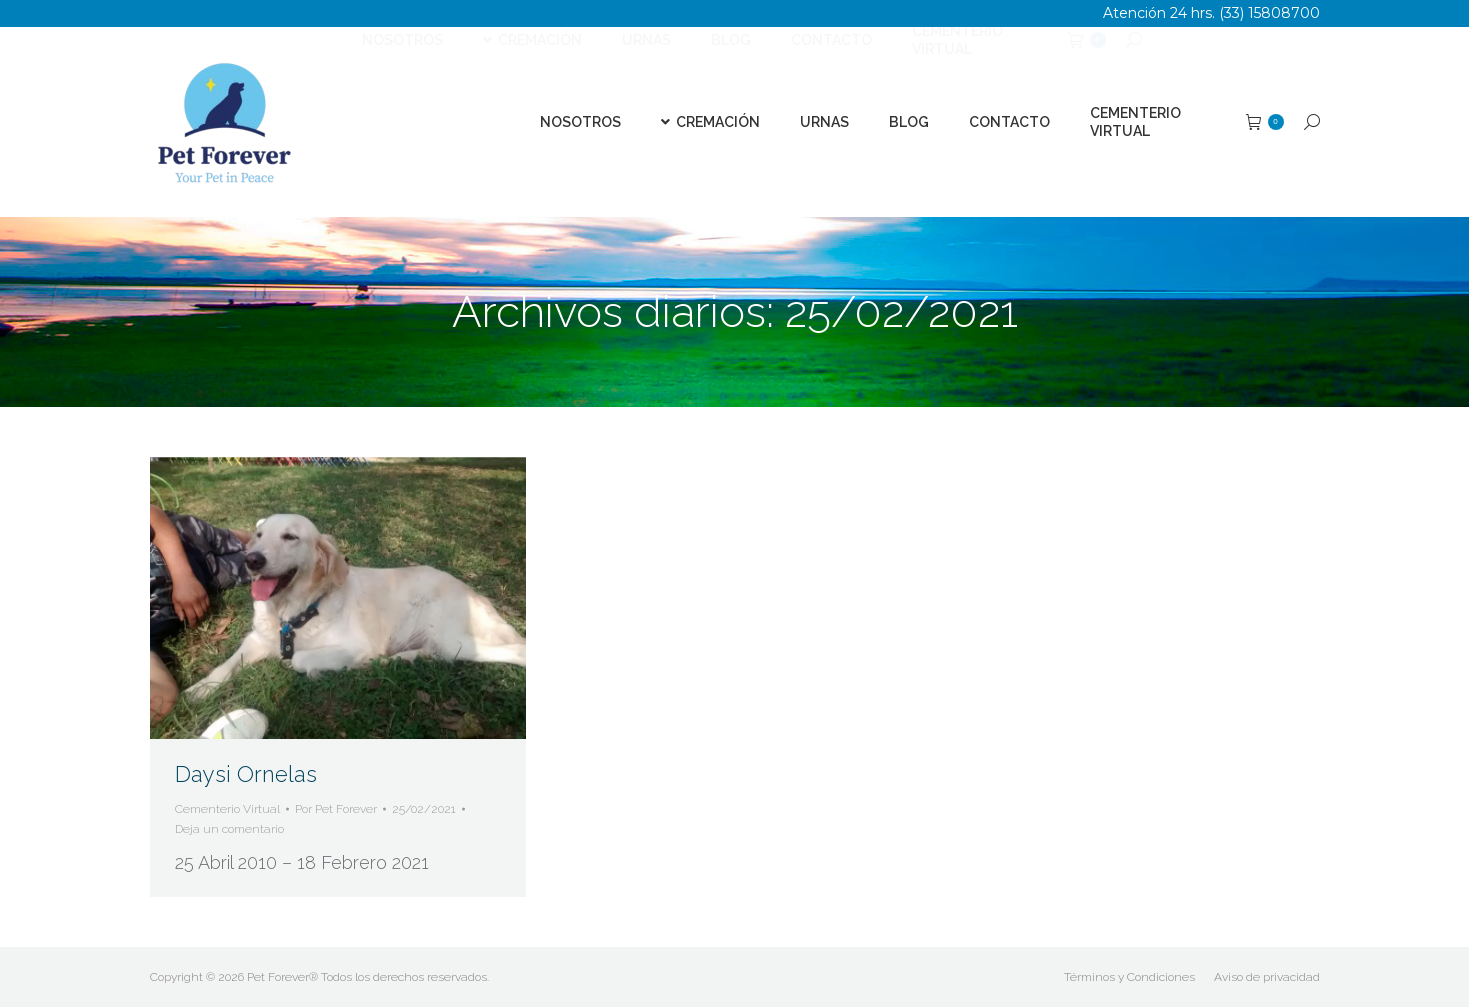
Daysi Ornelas (246, 774)
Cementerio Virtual (227, 809)
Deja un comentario (229, 829)
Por (336, 809)
